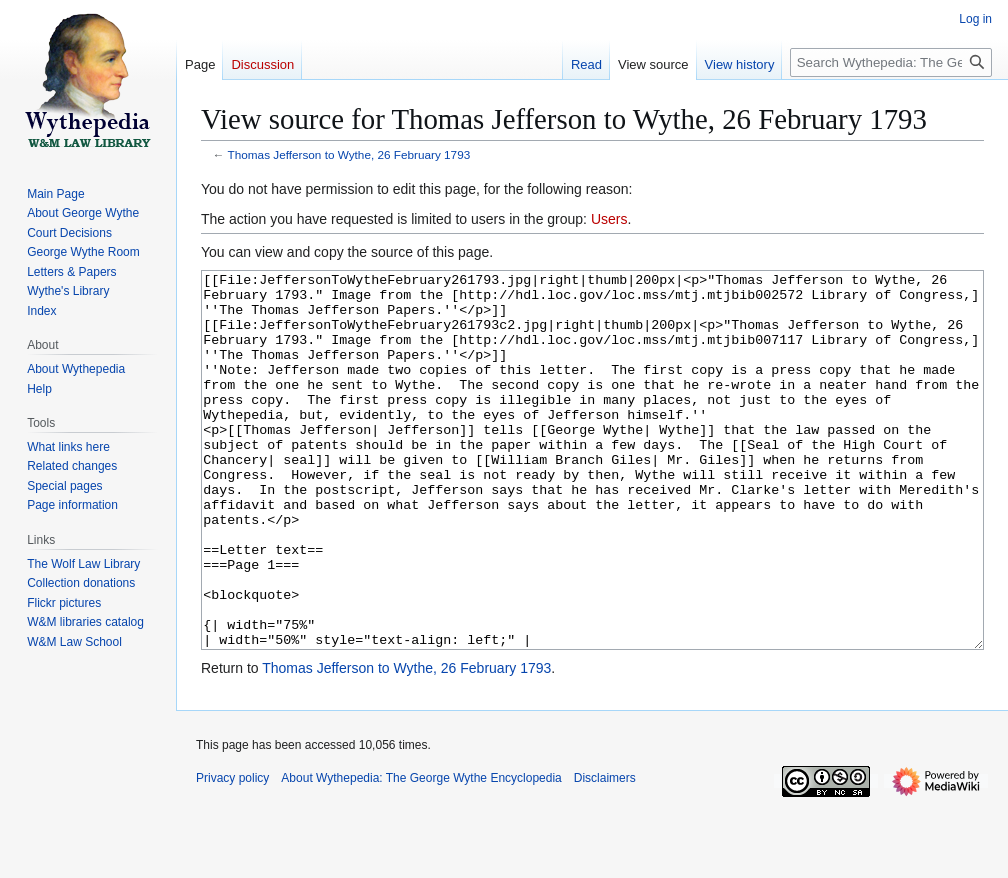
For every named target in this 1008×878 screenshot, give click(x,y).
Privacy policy (232, 853)
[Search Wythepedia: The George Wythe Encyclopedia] (891, 62)
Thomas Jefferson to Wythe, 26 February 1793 (349, 154)
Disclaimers (605, 853)
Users (609, 219)
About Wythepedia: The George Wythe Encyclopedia (421, 853)
